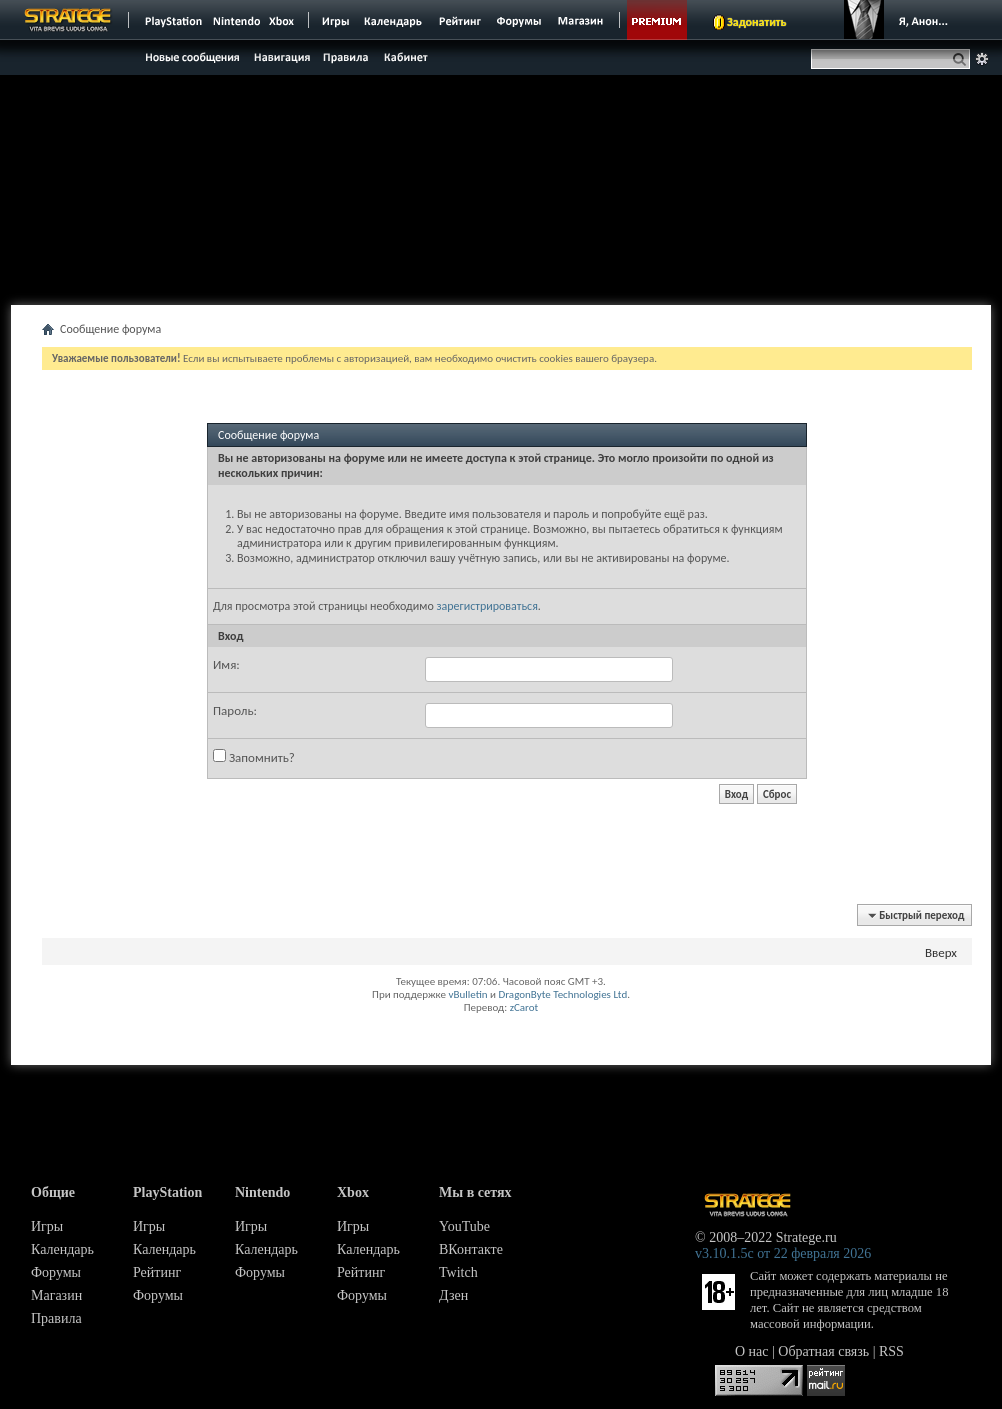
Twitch (458, 1272)
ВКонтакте (471, 1249)
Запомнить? (254, 757)
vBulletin (467, 994)
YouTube (464, 1226)
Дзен (453, 1295)
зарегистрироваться (486, 606)
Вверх (941, 952)
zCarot (524, 1007)
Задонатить (756, 22)
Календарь (62, 1249)
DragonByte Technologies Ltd (562, 994)
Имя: (226, 664)
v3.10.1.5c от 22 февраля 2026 (783, 1253)
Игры (47, 1226)
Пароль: (235, 710)
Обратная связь (823, 1351)
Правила (56, 1318)
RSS (891, 1351)
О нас (752, 1351)
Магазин (56, 1295)
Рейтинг (157, 1272)
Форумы (56, 1272)
